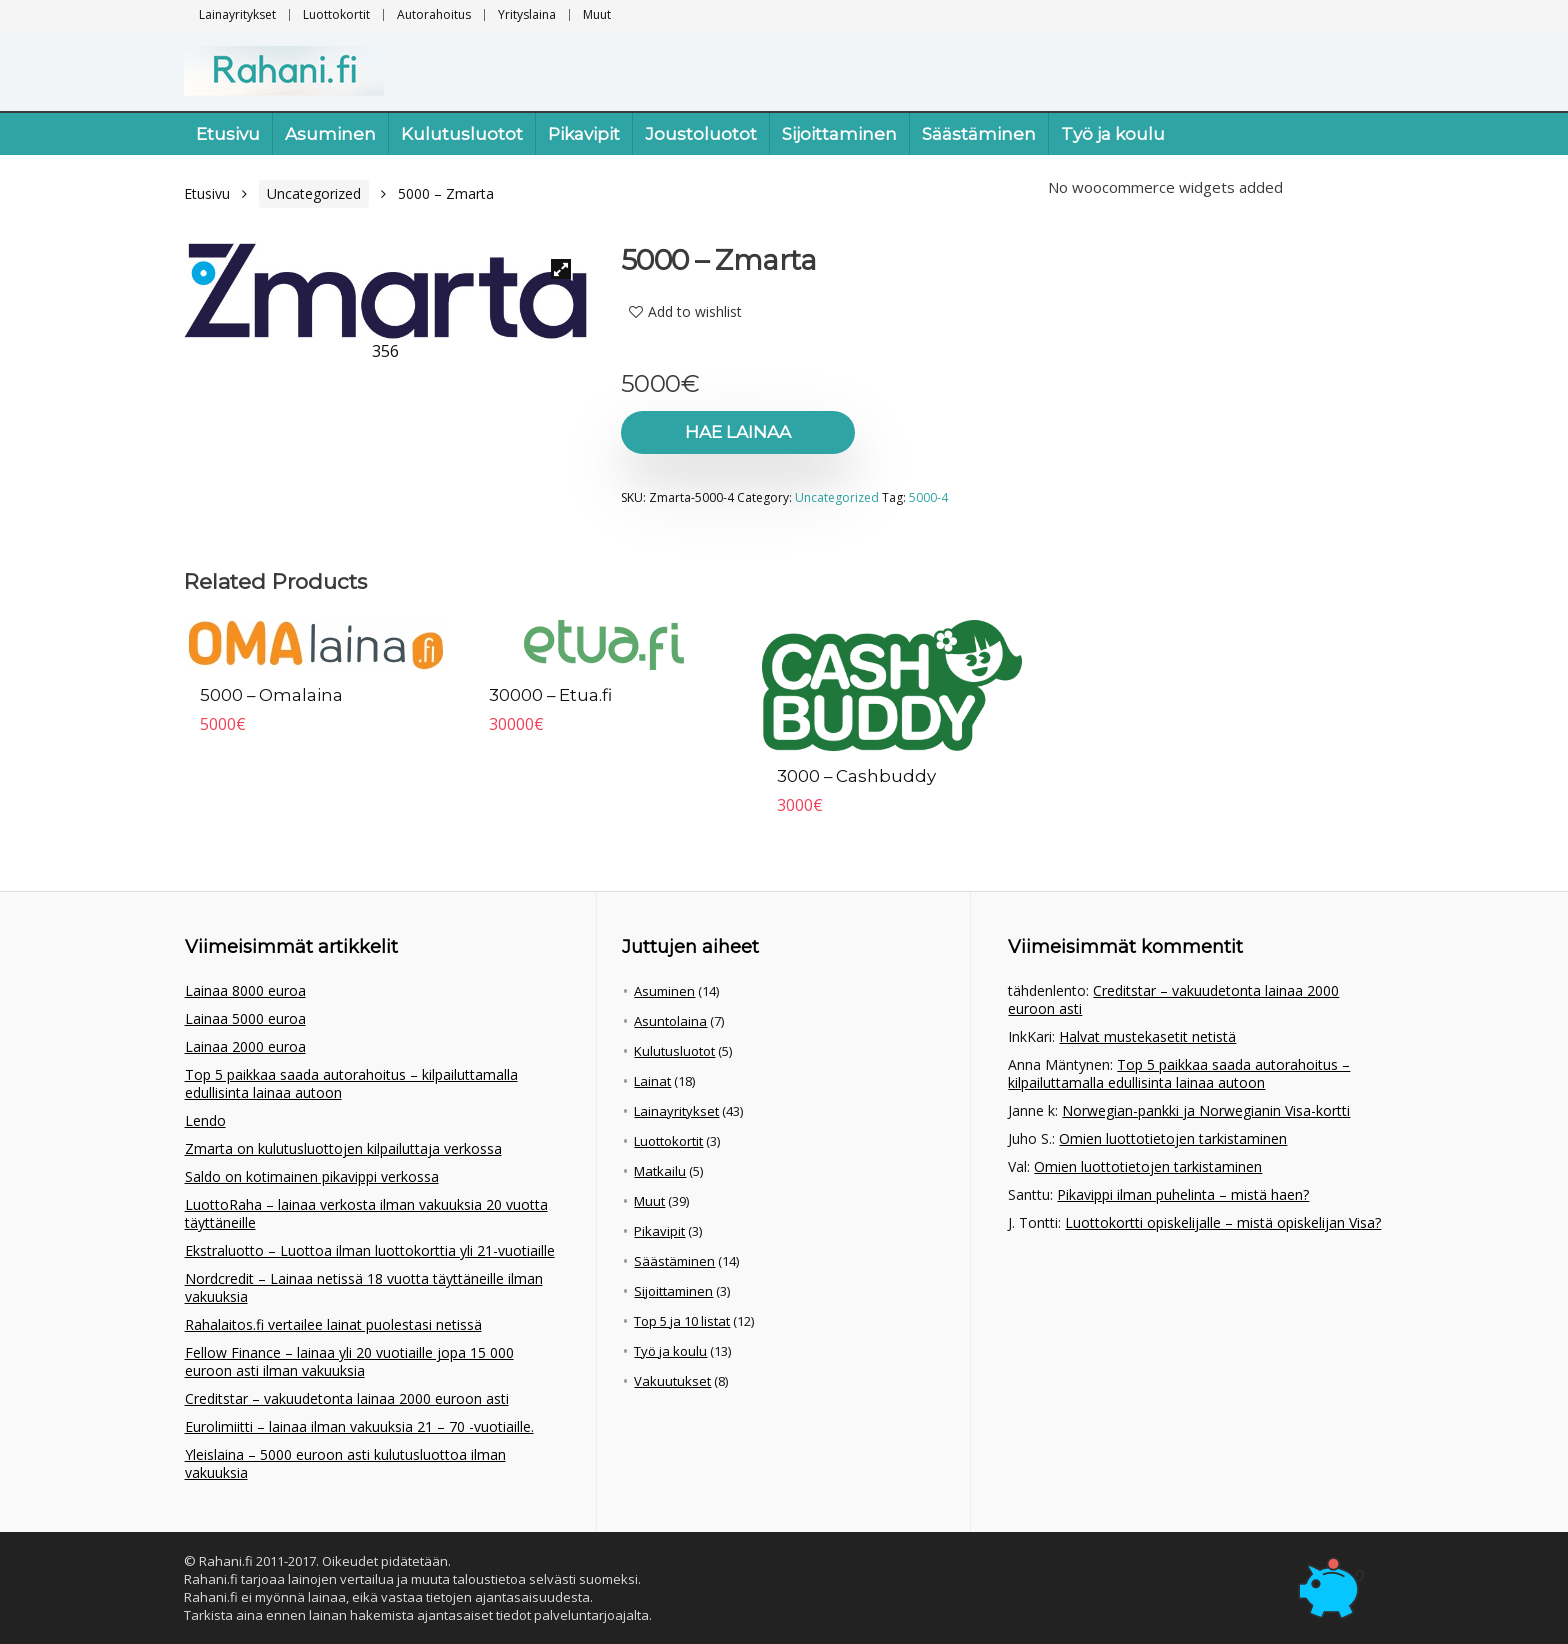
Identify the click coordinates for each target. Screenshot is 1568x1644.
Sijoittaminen (839, 134)
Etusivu (228, 134)
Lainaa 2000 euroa (245, 1046)
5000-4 (928, 497)
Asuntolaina (670, 1021)
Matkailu (660, 1171)
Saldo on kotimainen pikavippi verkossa (312, 1176)
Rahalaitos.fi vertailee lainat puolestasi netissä (333, 1324)
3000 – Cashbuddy (857, 776)
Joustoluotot (701, 134)
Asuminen (330, 134)
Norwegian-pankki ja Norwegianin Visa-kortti (1206, 1110)
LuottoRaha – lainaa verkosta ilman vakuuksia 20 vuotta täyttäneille (366, 1213)
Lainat (652, 1081)
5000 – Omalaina (272, 695)
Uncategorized (314, 193)
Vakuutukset (672, 1381)
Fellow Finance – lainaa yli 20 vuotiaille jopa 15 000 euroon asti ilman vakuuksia (349, 1361)
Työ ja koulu (1113, 134)
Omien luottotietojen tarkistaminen (1173, 1138)
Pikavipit (584, 134)
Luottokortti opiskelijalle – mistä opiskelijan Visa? (1223, 1222)
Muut (597, 14)
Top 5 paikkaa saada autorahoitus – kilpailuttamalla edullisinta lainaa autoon (351, 1083)
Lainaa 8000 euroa (245, 990)
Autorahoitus (434, 14)
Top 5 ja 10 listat (682, 1321)
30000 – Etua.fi (551, 695)
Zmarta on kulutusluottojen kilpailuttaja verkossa (343, 1148)
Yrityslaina (527, 14)
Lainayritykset (237, 14)
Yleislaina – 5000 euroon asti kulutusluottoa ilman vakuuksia (345, 1463)
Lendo (205, 1120)
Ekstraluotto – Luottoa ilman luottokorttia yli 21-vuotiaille (370, 1250)
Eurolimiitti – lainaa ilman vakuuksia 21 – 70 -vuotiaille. (359, 1426)
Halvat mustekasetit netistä (1147, 1036)
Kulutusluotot (462, 134)
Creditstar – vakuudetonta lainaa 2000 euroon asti (347, 1398)
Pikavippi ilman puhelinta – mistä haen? (1183, 1194)
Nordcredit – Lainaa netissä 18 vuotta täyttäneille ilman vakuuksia (364, 1287)
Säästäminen (979, 134)
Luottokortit (336, 14)
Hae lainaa (736, 432)
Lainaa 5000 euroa (245, 1018)
